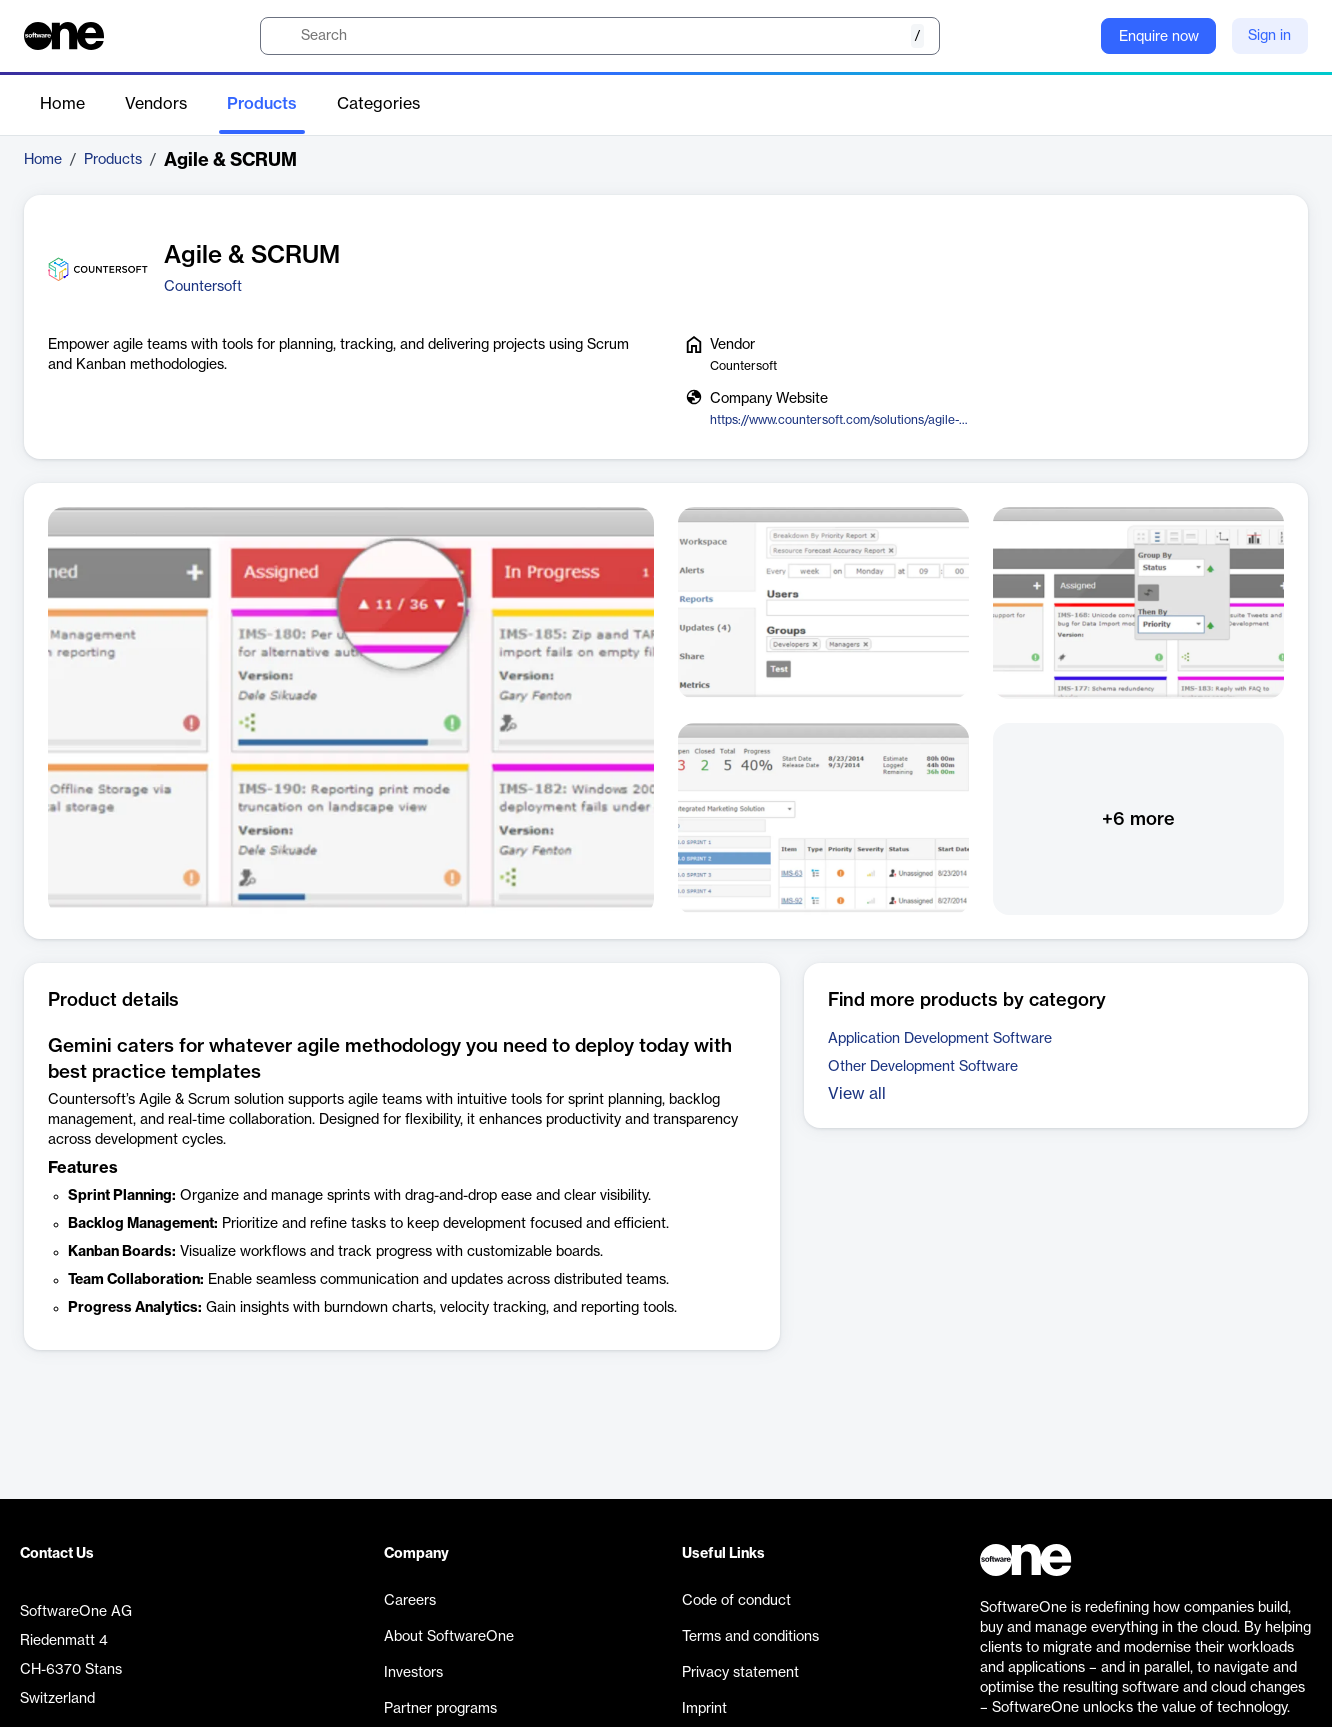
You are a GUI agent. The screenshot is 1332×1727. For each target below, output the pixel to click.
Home (62, 104)
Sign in (1269, 36)
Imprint (704, 1709)
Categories (378, 104)
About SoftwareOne (449, 1637)
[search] (600, 36)
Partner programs (440, 1709)
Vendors (156, 104)
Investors (413, 1673)
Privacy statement (740, 1673)
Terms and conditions (750, 1637)
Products (262, 104)
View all (857, 1094)
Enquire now (1159, 37)
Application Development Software (940, 1039)
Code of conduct (736, 1601)
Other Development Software (923, 1067)
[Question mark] (1073, 36)
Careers (410, 1601)
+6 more (1138, 819)
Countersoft (203, 287)
